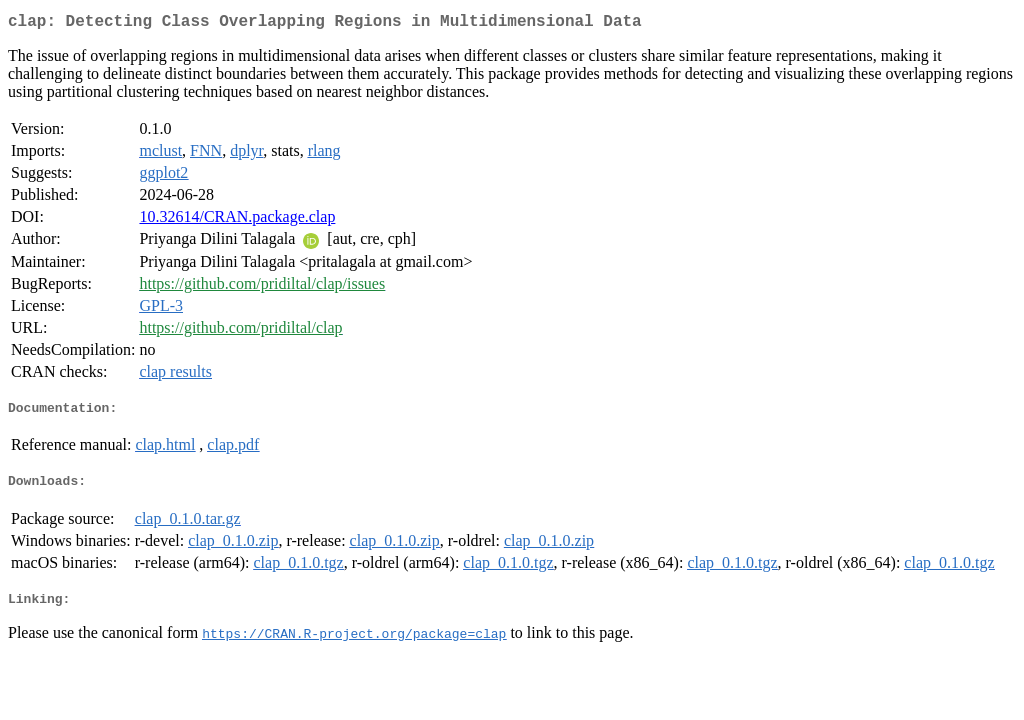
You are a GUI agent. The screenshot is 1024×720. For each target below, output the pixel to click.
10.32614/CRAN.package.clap (237, 220)
